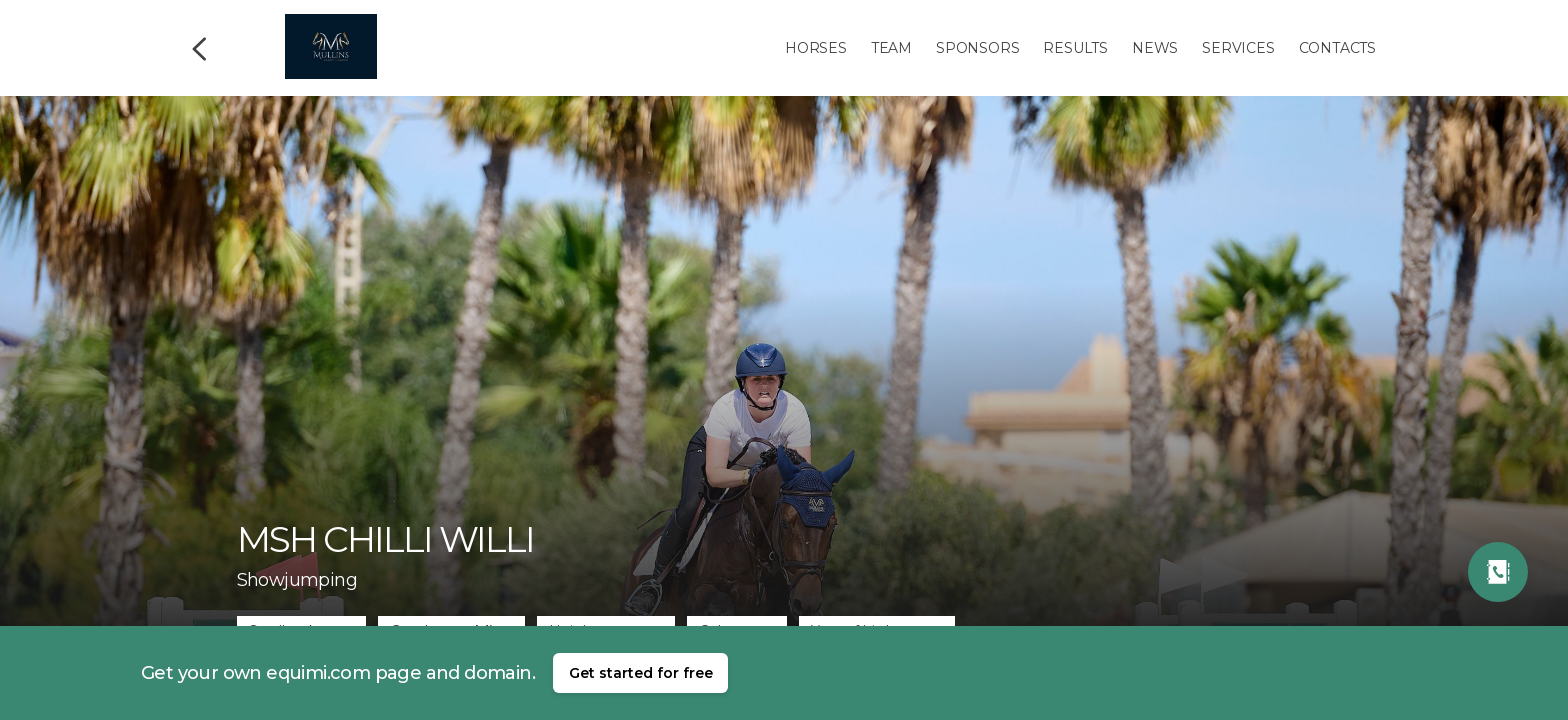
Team (891, 48)
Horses (816, 48)
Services (1238, 48)
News (1155, 48)
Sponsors (977, 48)
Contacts (1337, 48)
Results (1075, 48)
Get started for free (641, 673)
